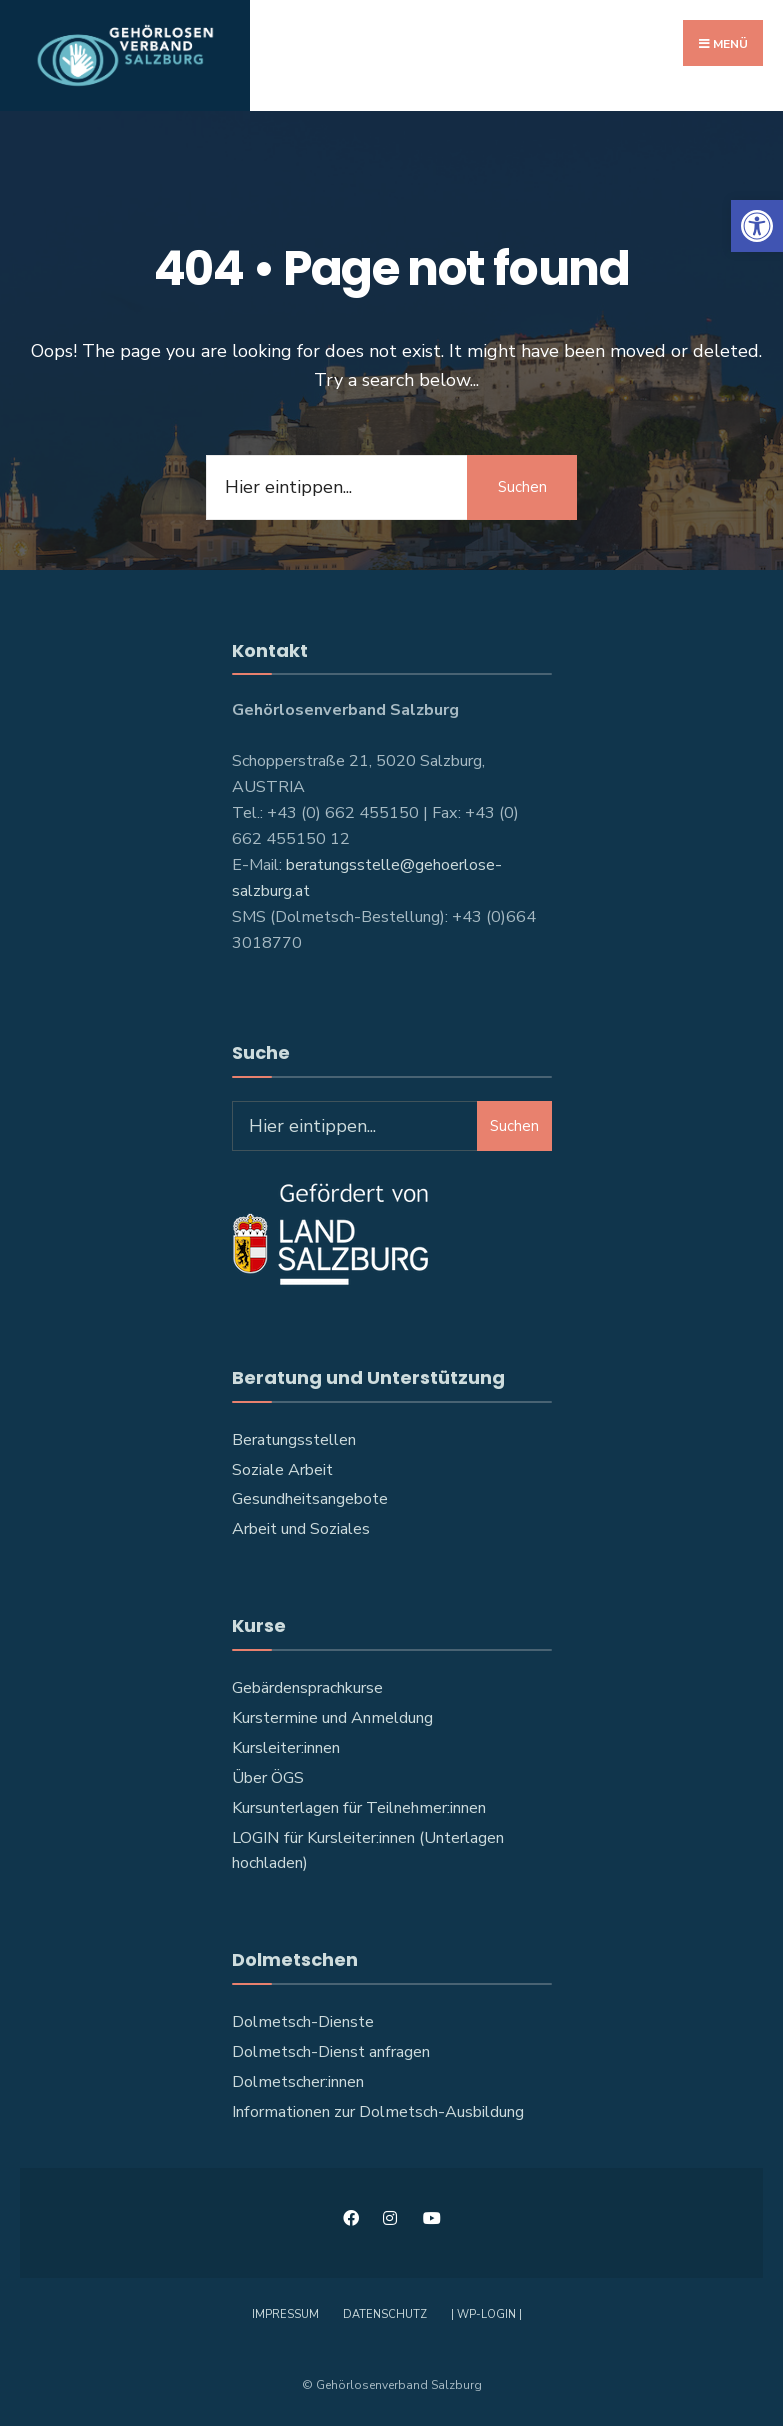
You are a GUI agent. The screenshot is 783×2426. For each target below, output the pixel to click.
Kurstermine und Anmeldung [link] (332, 1718)
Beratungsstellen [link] (294, 1440)
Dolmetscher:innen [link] (298, 2082)
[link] (757, 226)
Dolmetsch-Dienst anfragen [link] (331, 2052)
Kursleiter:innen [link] (286, 1748)
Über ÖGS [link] (268, 1778)
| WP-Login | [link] (486, 2314)
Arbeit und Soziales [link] (301, 1529)
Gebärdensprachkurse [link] (307, 1688)
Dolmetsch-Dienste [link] (303, 2022)
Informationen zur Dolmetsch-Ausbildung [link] (378, 2112)
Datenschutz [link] (385, 2314)
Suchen (522, 487)
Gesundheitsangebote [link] (310, 1499)
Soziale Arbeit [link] (282, 1470)
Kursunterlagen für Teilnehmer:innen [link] (359, 1808)
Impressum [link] (285, 2314)
